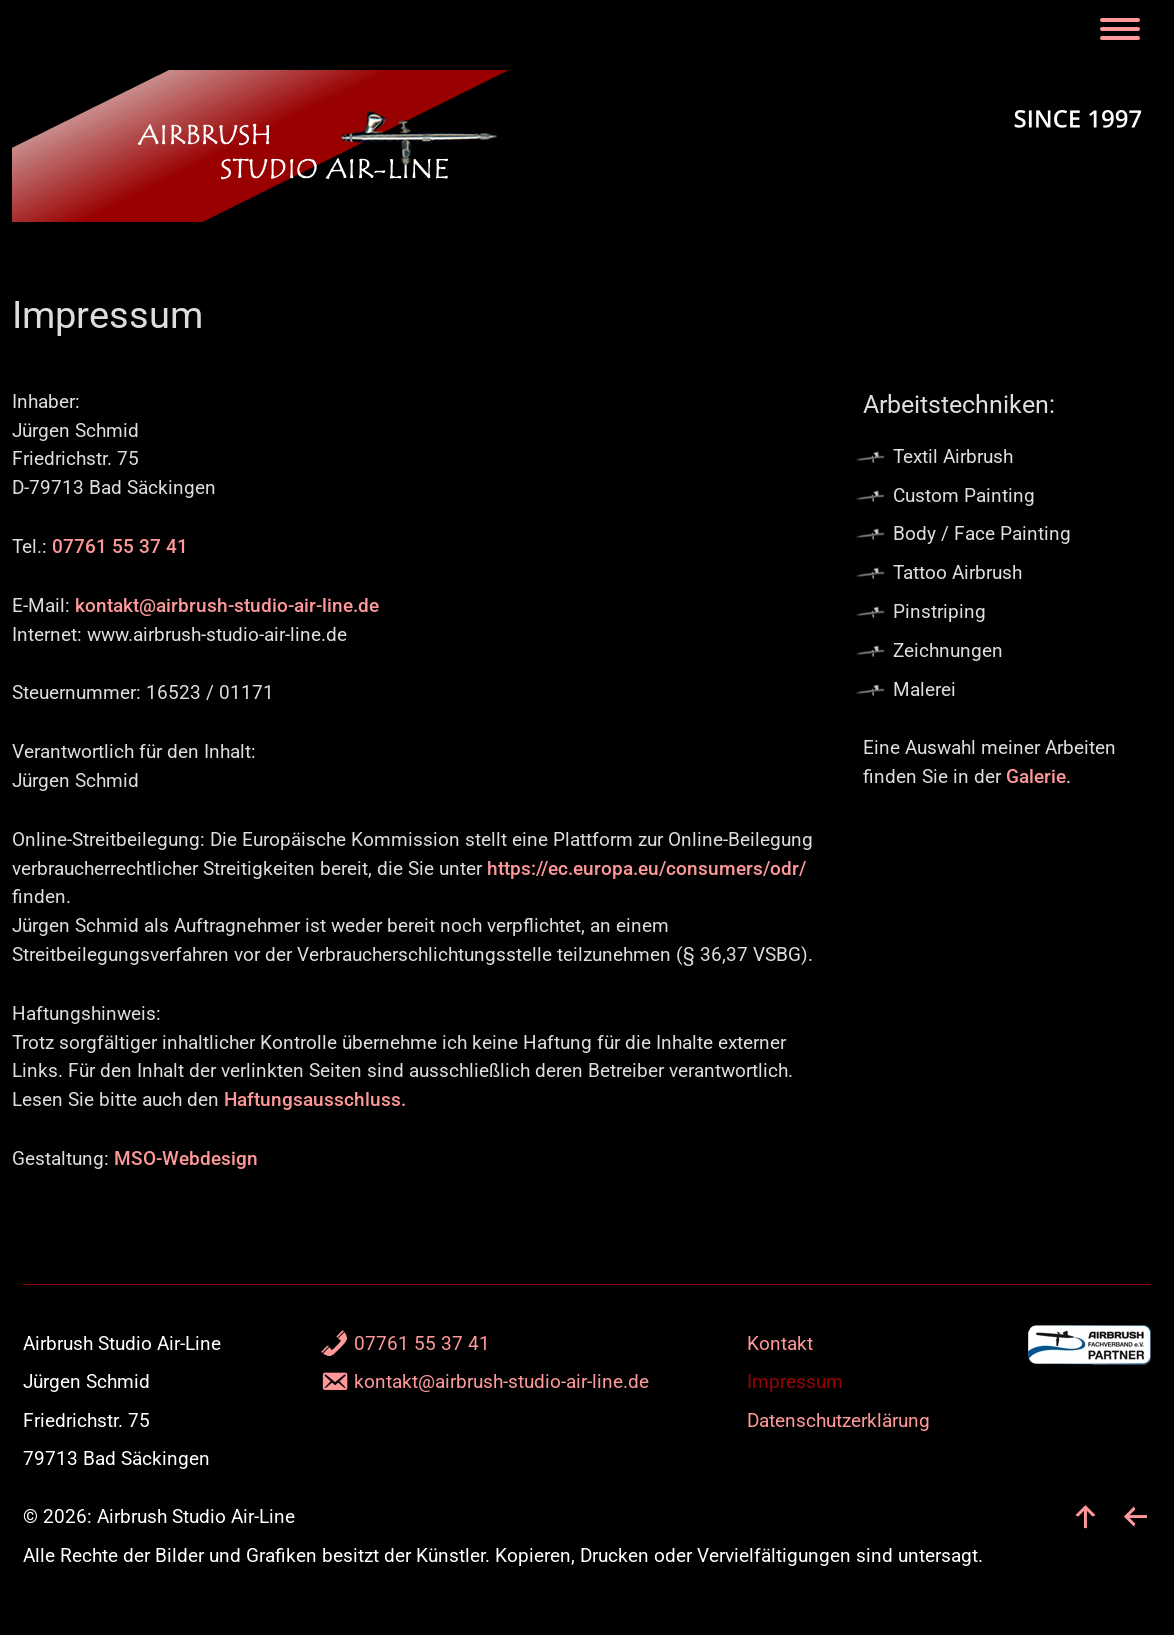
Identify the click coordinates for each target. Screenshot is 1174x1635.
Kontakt (780, 1343)
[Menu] (1123, 31)
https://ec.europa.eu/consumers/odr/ (646, 868)
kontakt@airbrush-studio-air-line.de (227, 605)
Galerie (1036, 776)
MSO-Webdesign (186, 1158)
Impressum (795, 1381)
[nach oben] (1086, 1516)
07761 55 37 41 (120, 546)
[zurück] (1136, 1516)
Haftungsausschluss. (315, 1099)
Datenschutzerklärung (838, 1420)
